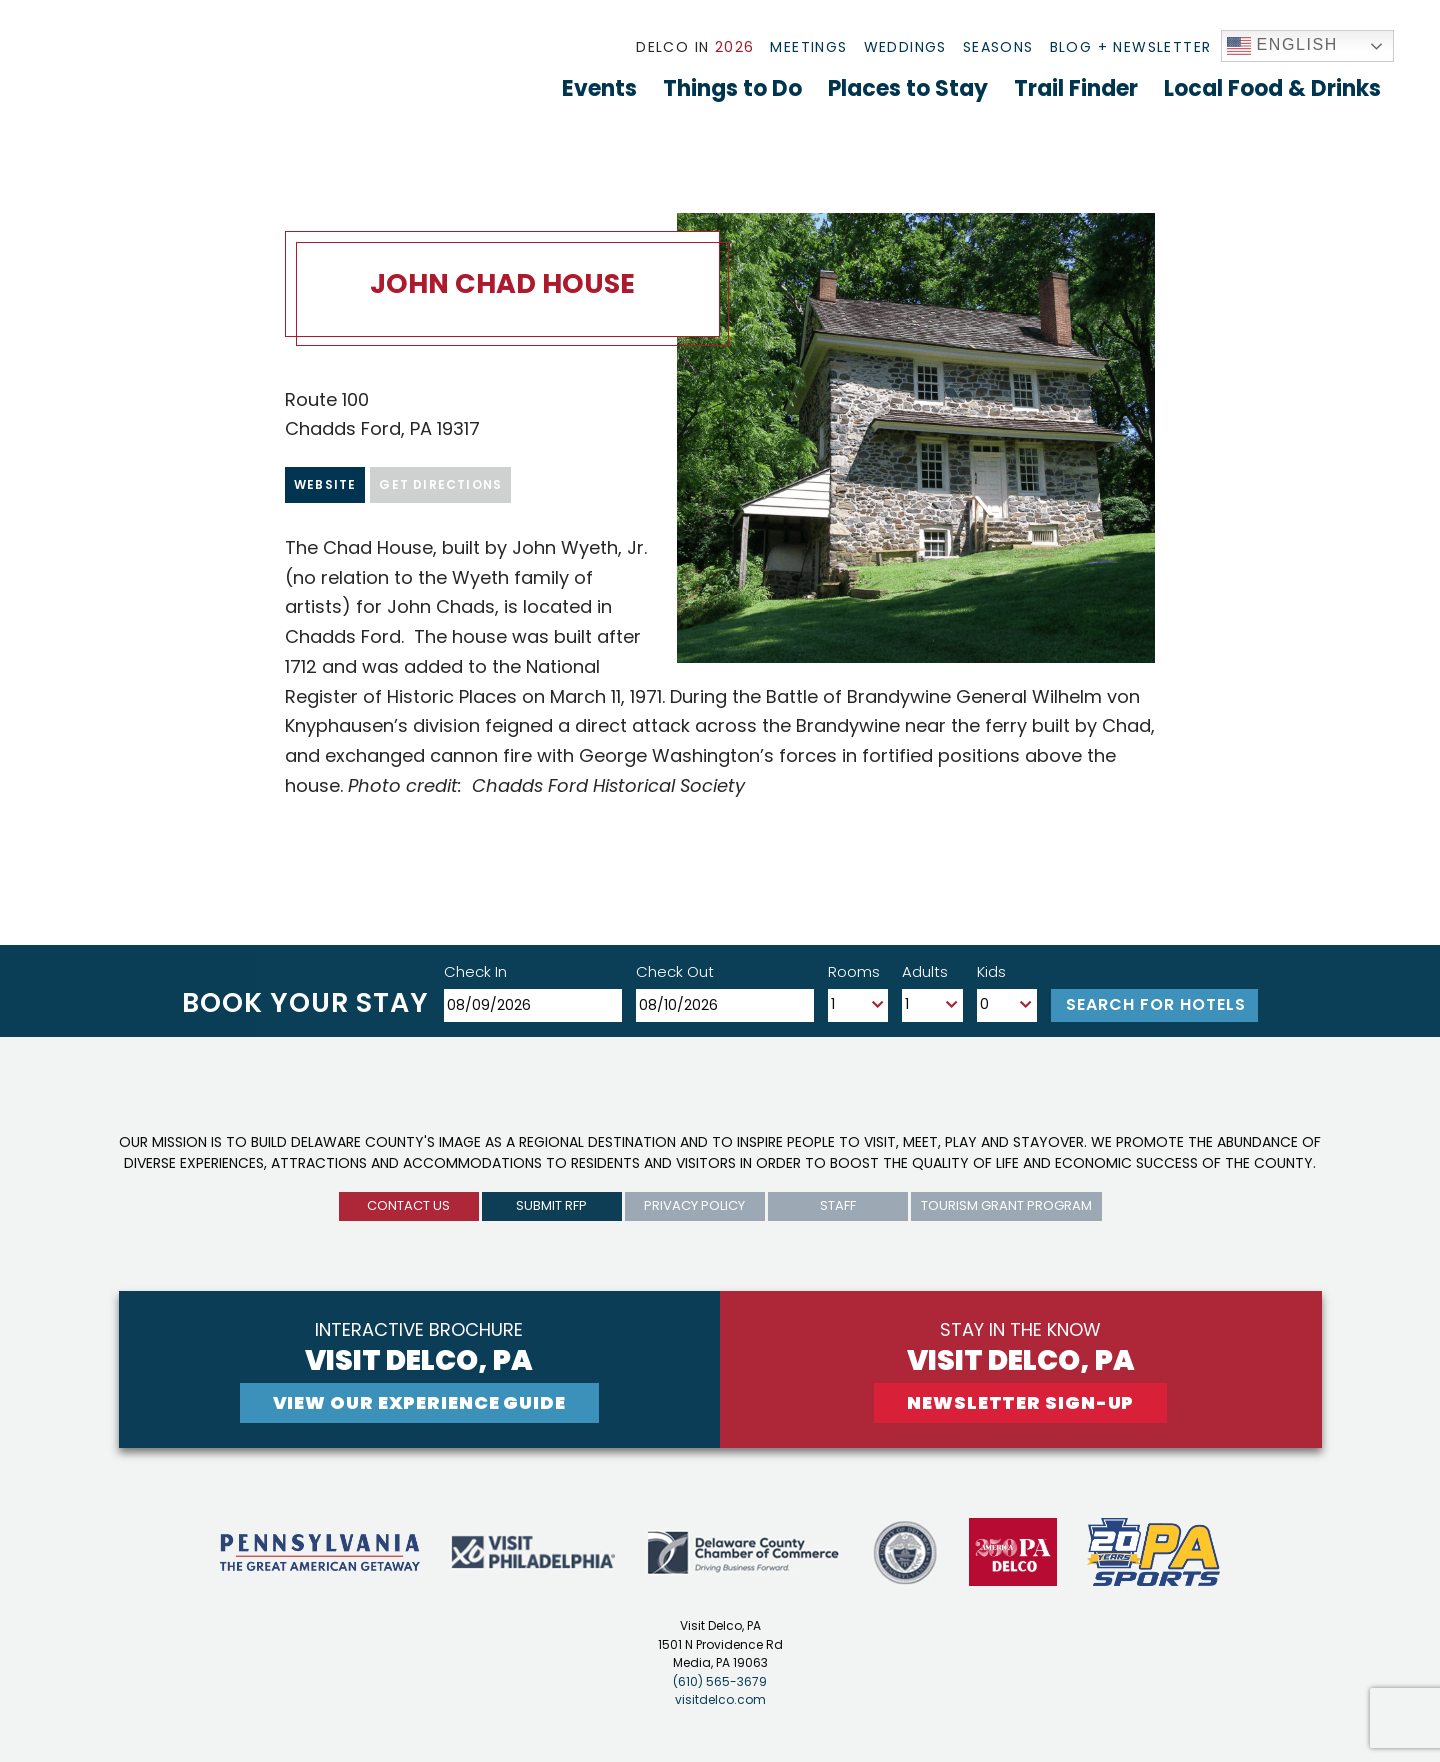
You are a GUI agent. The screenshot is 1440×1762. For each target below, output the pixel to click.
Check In (475, 971)
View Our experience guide (420, 1402)
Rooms (854, 971)
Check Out (675, 971)
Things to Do (732, 88)
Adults (925, 971)
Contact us (408, 1205)
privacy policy (694, 1205)
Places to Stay (908, 88)
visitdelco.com (720, 1699)
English (1283, 46)
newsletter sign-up (1020, 1402)
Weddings (905, 47)
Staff (838, 1205)
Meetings (808, 47)
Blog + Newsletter (1131, 47)
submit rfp (551, 1205)
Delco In (695, 47)
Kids (991, 971)
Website (325, 484)
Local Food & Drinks (1272, 88)
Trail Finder (1076, 88)
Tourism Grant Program (1006, 1205)
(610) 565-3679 (720, 1681)
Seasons (998, 47)
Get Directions (440, 484)
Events (599, 88)
